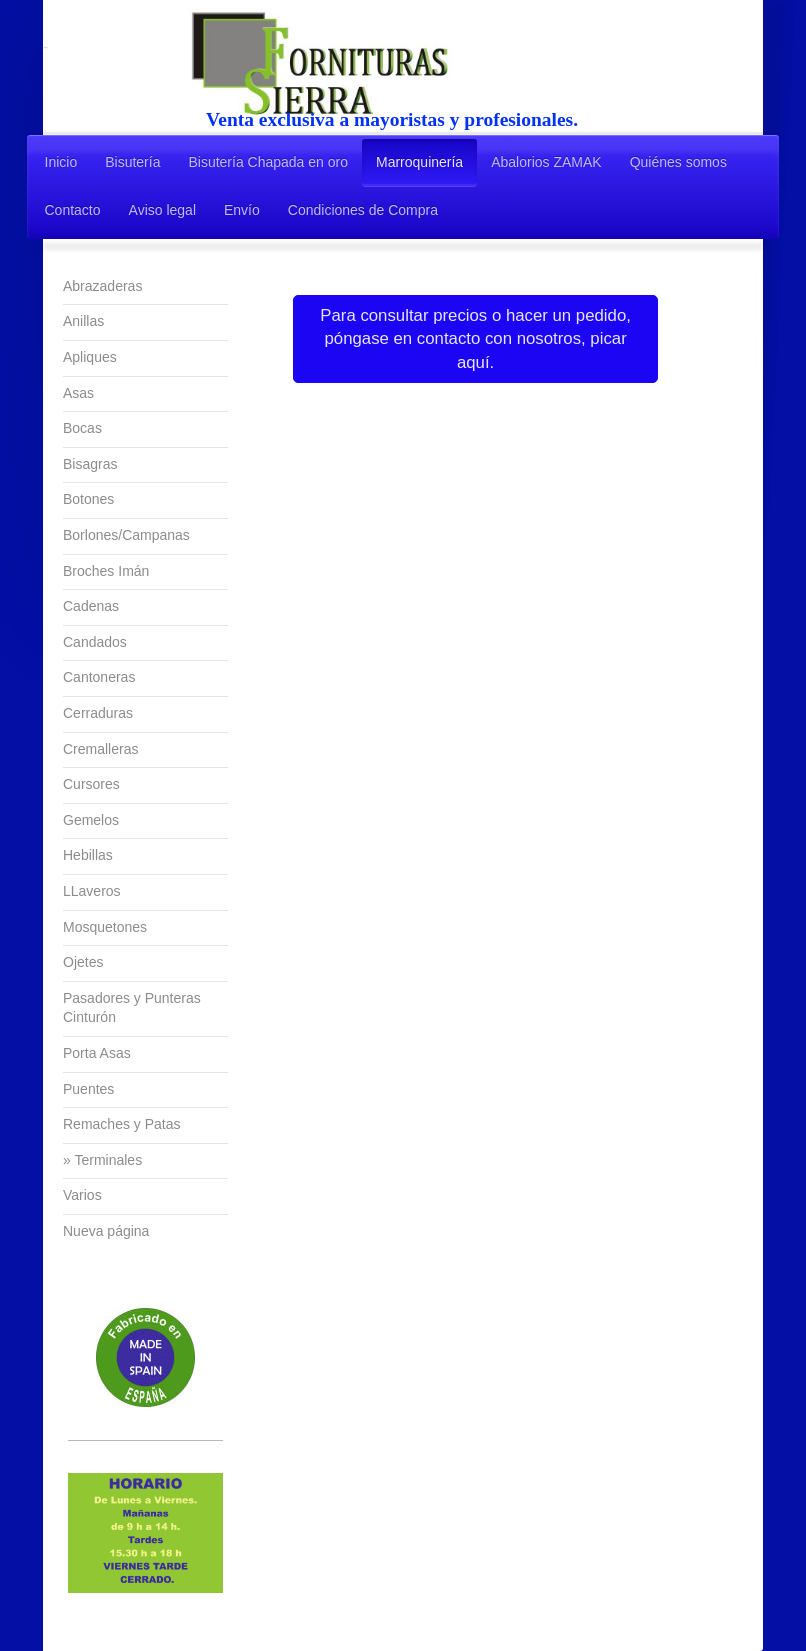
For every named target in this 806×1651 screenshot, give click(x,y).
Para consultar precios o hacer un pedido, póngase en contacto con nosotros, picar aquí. (475, 339)
